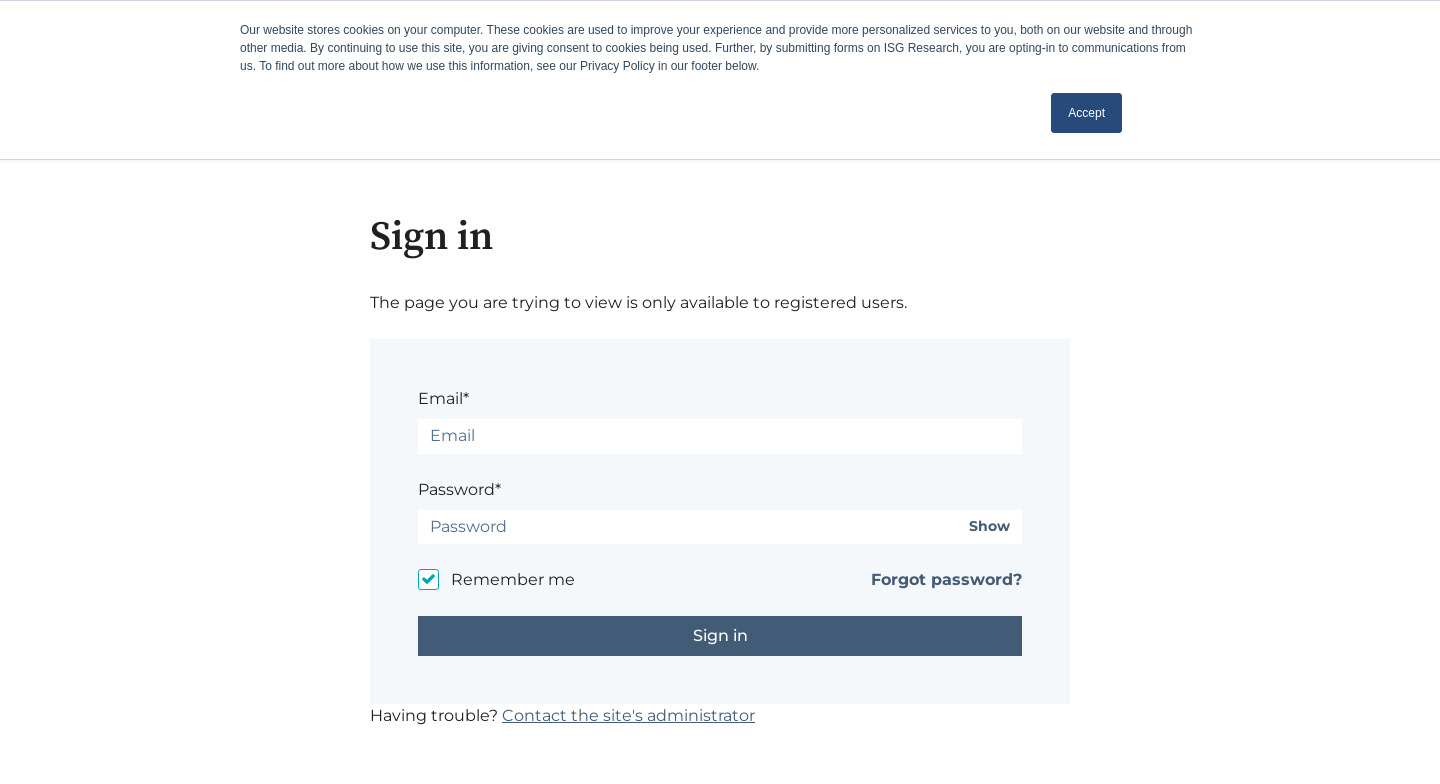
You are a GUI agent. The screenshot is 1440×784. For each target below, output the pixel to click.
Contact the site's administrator (628, 715)
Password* (459, 489)
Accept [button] (1086, 113)
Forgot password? (946, 579)
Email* (443, 398)
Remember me (513, 579)
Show (989, 526)
